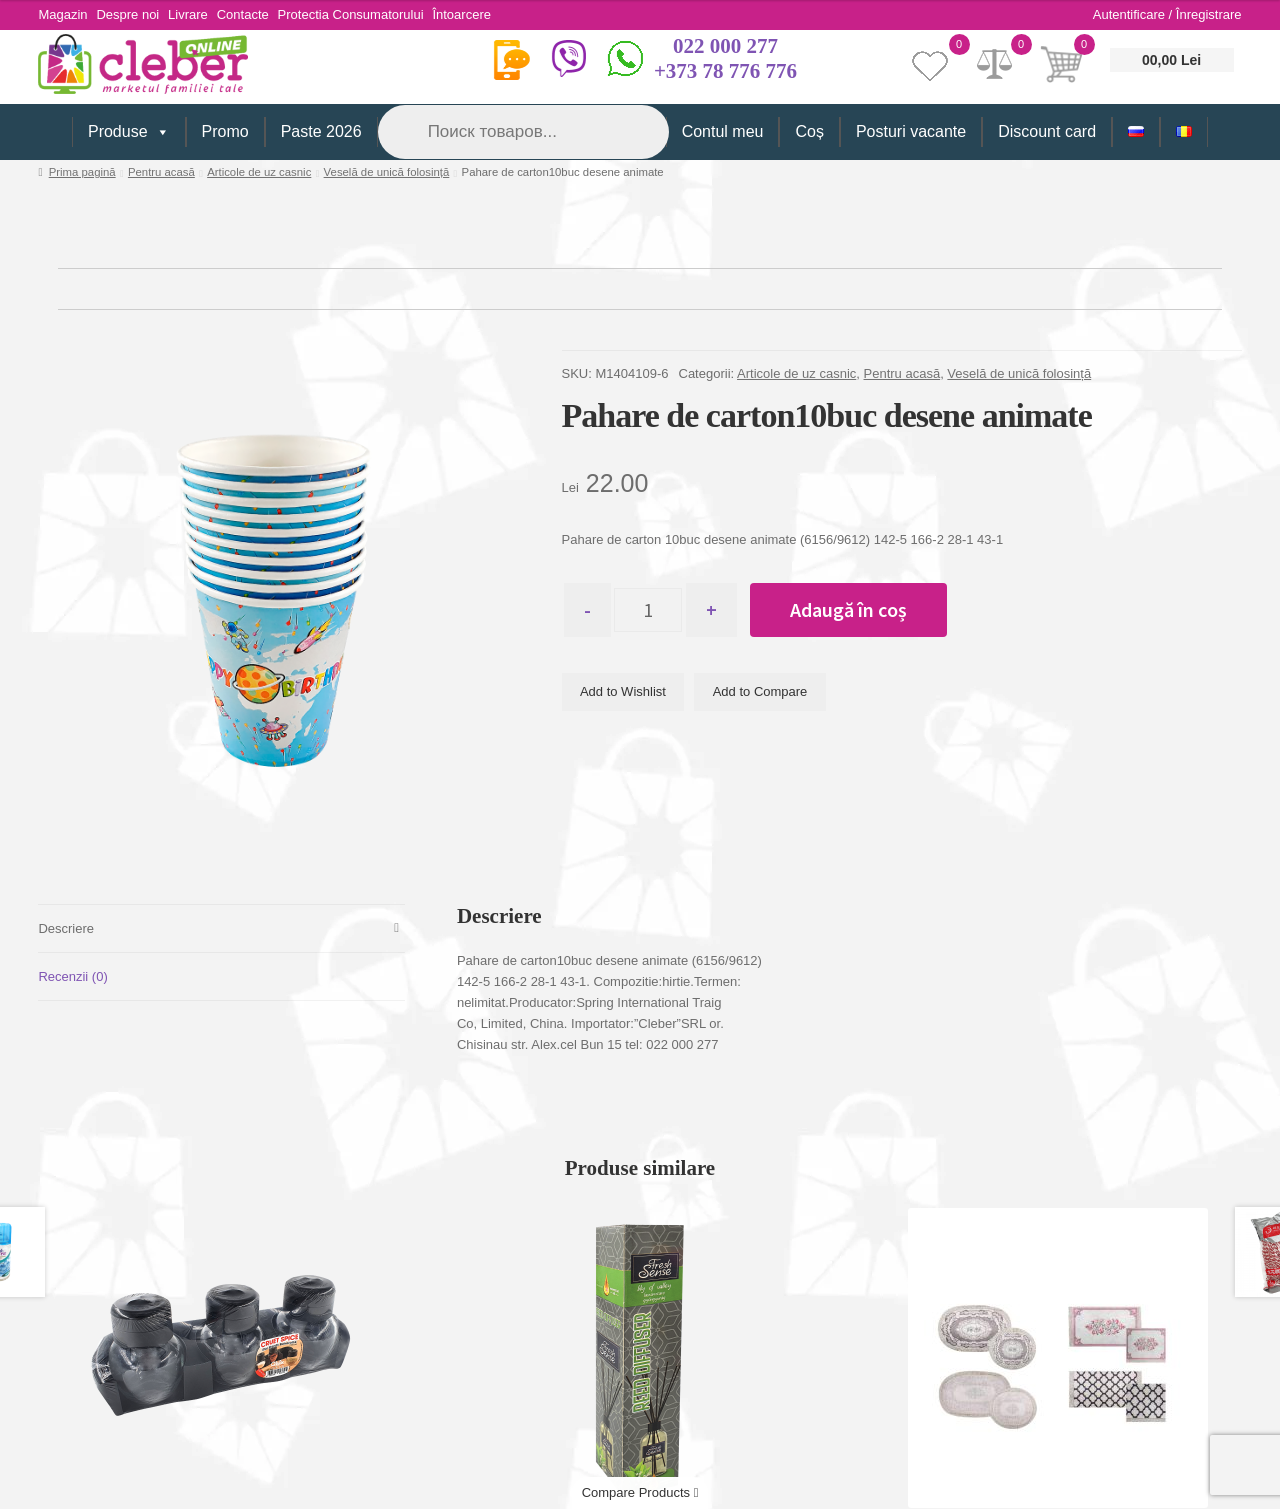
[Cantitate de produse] (656, 610)
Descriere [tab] (66, 928)
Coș (809, 131)
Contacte (261, 14)
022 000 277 (725, 46)
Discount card (1047, 131)
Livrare (200, 14)
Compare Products (640, 1492)
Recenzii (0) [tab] (72, 976)
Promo (225, 131)
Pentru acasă (161, 172)
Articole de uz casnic (259, 172)
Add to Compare (760, 692)
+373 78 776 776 (725, 71)
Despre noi (134, 14)
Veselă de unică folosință (387, 172)
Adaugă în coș (865, 609)
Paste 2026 (321, 131)
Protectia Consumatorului (375, 14)
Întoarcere (492, 14)
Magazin (62, 14)
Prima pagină (82, 172)
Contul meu (723, 131)
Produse (129, 132)
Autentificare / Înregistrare (1167, 14)
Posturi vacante (911, 131)
